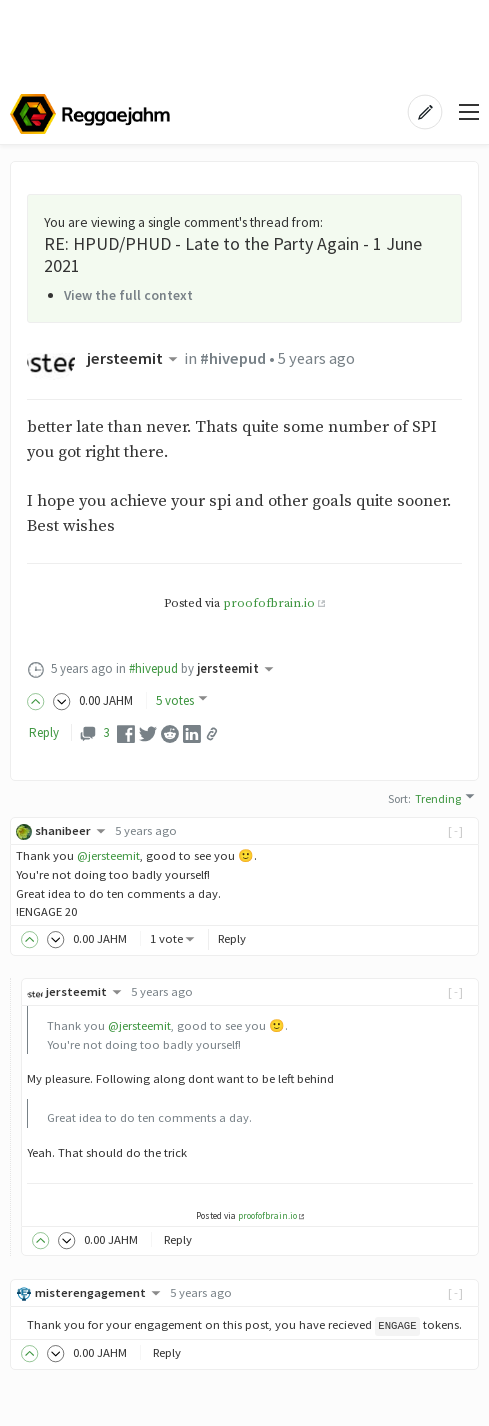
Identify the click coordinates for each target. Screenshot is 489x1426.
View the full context (128, 295)
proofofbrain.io (269, 603)
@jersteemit (108, 855)
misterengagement (100, 1292)
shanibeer (72, 830)
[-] (456, 830)
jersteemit (134, 358)
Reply (44, 732)
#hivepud (233, 358)
